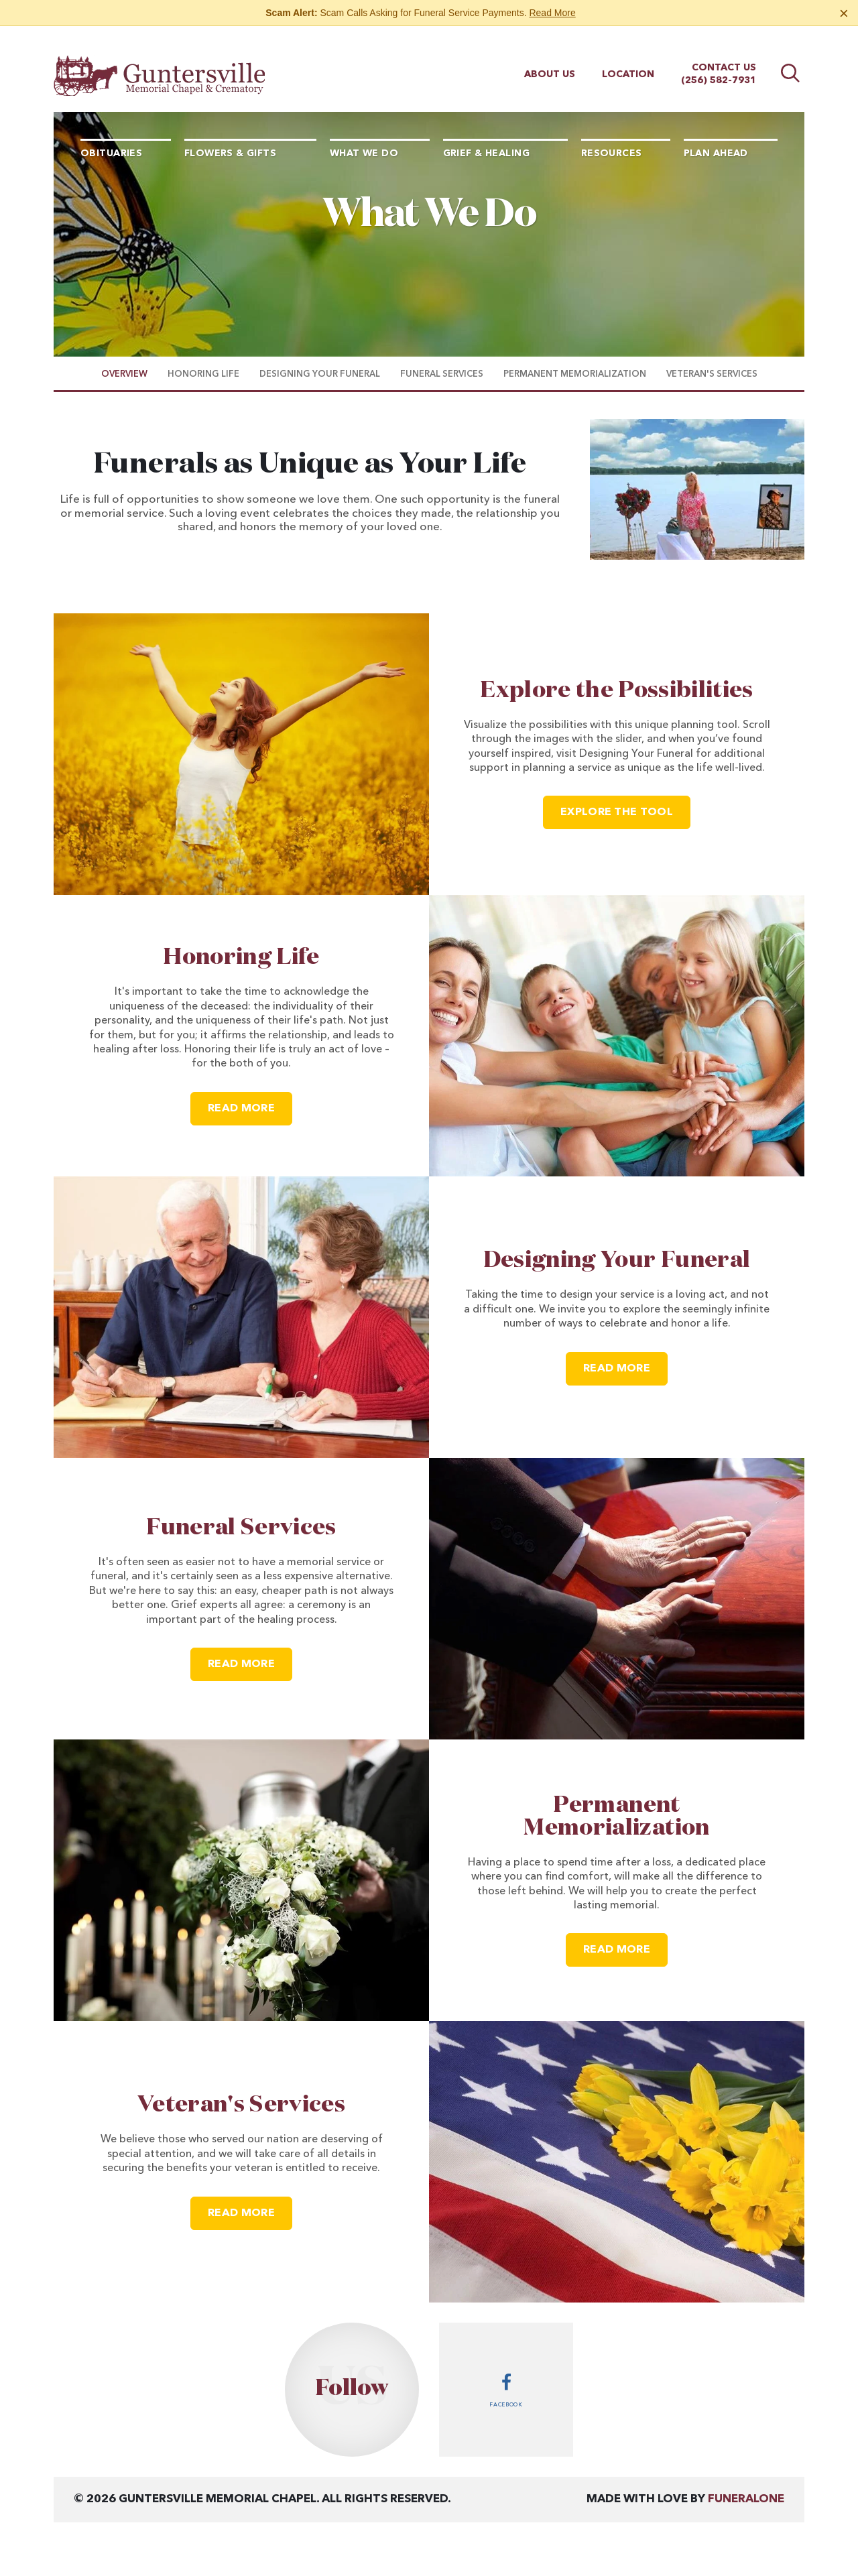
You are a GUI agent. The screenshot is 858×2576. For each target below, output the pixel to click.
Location (628, 62)
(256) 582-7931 (718, 68)
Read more (250, 1103)
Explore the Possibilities (616, 690)
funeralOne (746, 2499)
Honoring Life (241, 957)
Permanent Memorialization (616, 1816)
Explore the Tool (616, 812)
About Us (549, 62)
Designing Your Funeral (616, 1260)
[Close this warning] (844, 13)
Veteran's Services (241, 2104)
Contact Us (724, 55)
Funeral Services (241, 1527)
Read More (552, 12)
